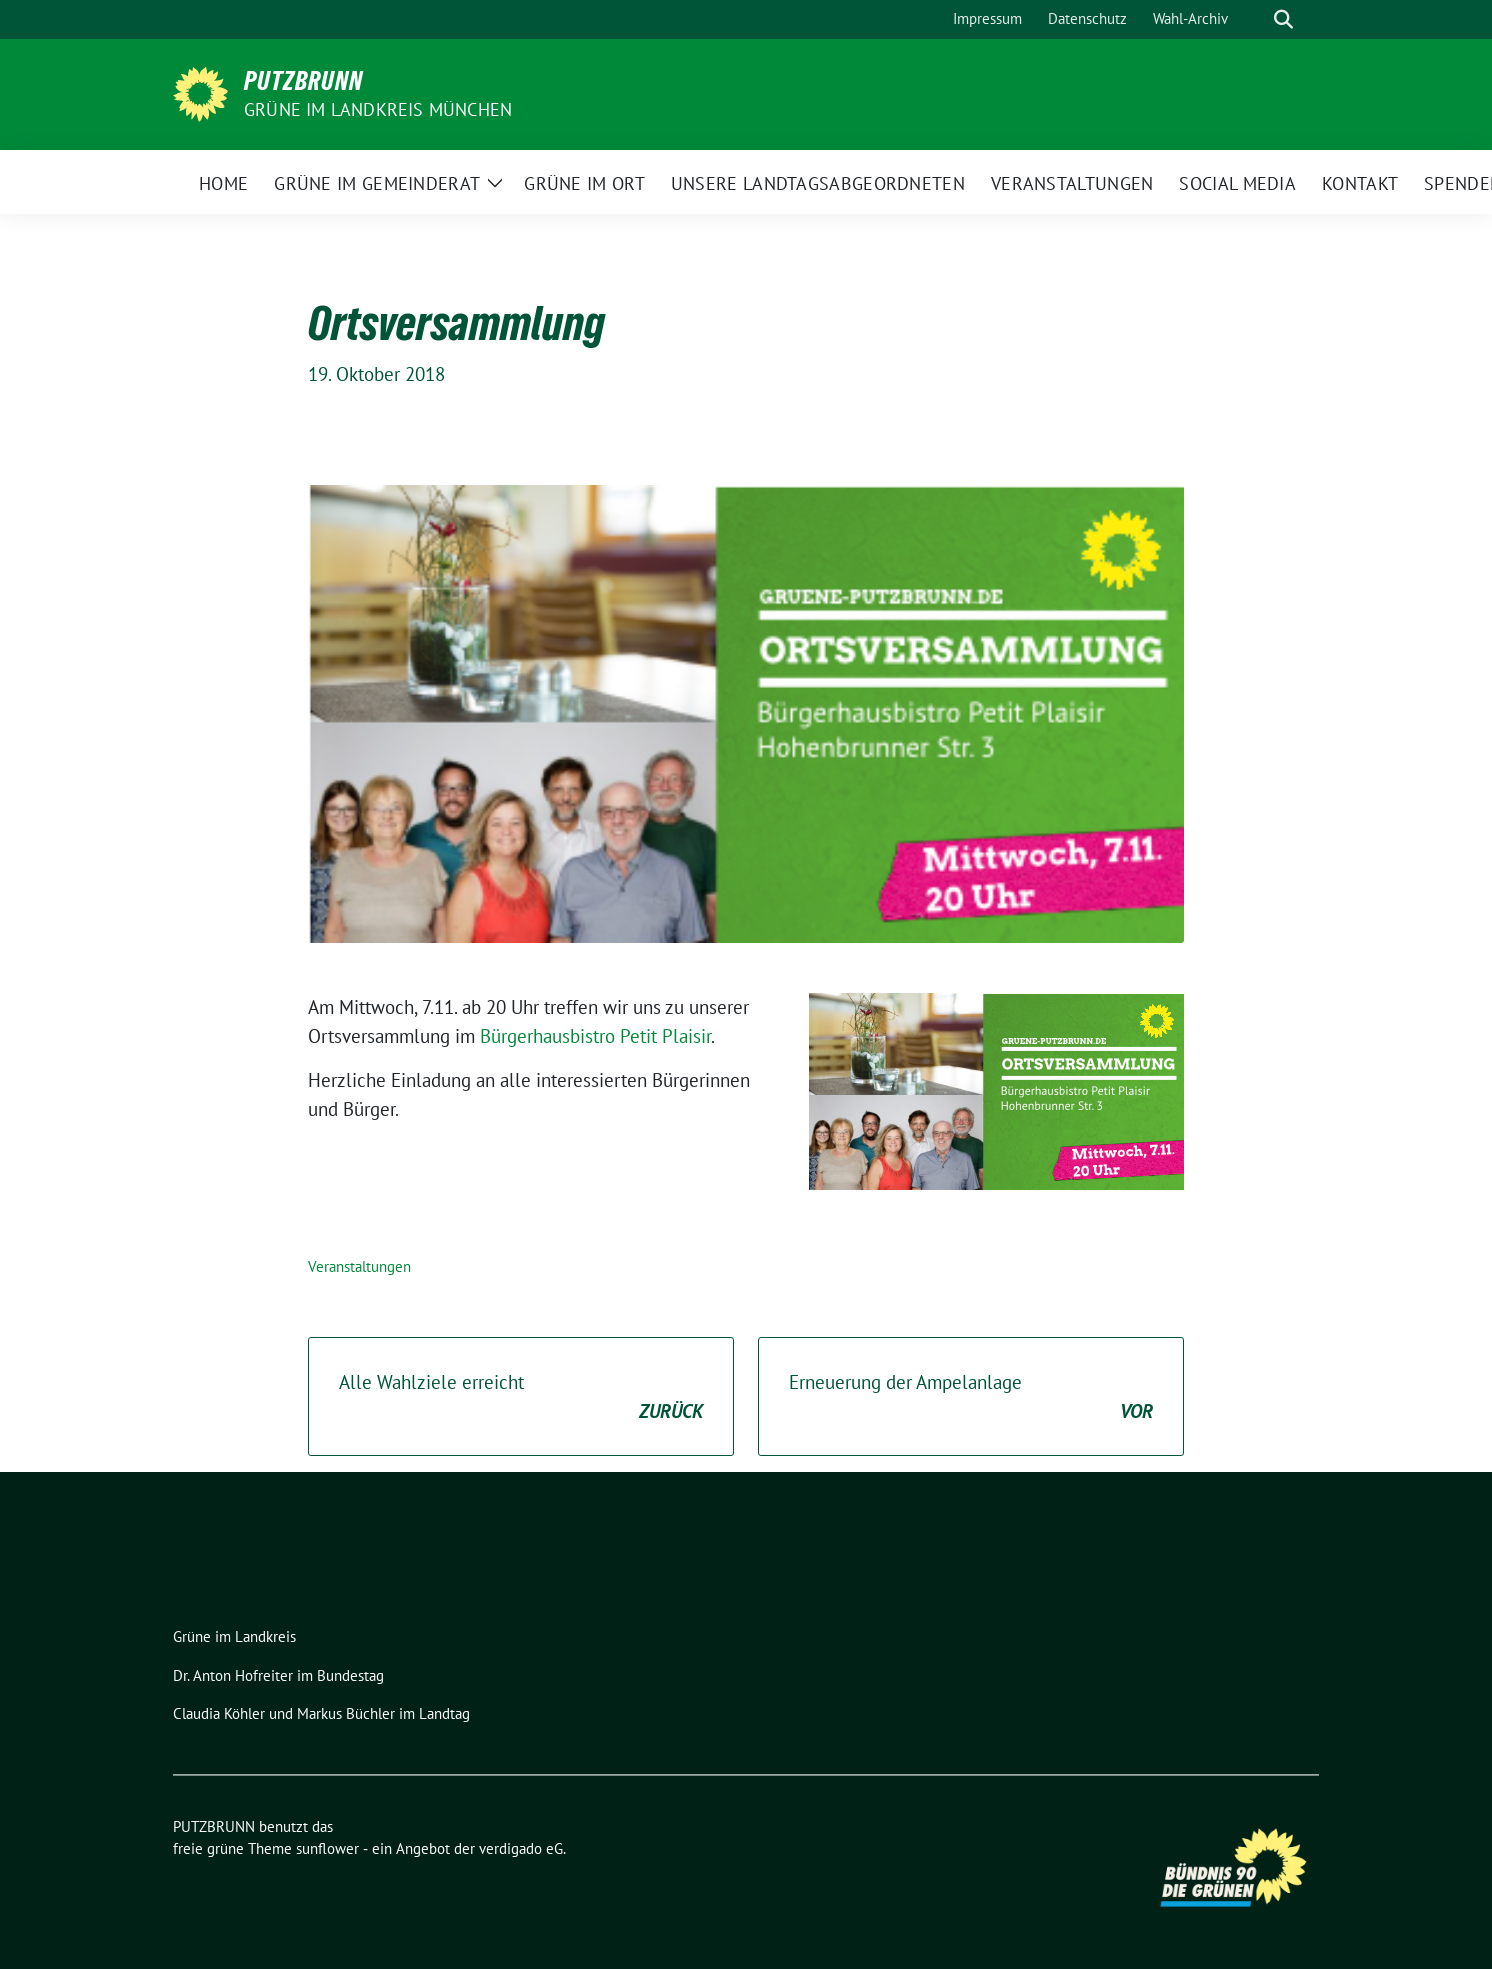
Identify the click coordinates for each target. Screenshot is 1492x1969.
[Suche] (1255, 19)
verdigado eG (521, 1848)
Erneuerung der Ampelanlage (971, 1397)
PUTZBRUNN (303, 81)
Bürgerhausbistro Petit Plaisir (595, 1036)
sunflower (327, 1848)
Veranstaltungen (359, 1266)
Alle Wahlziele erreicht (521, 1397)
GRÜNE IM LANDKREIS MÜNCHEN (378, 109)
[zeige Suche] (1283, 19)
